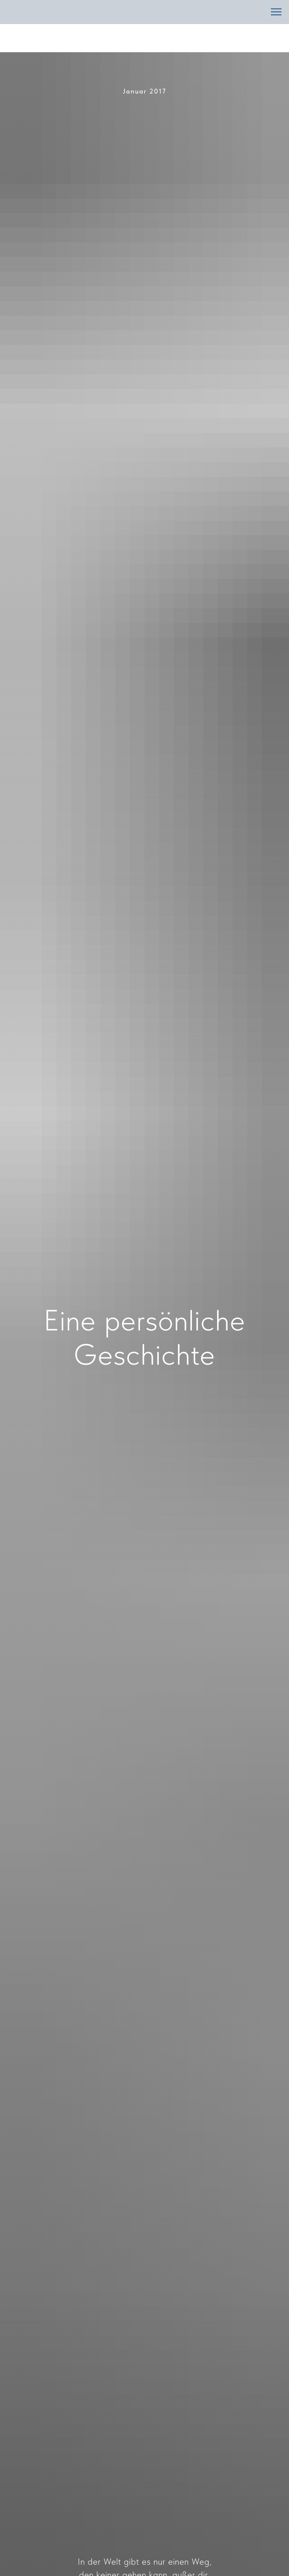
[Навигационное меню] (276, 12)
